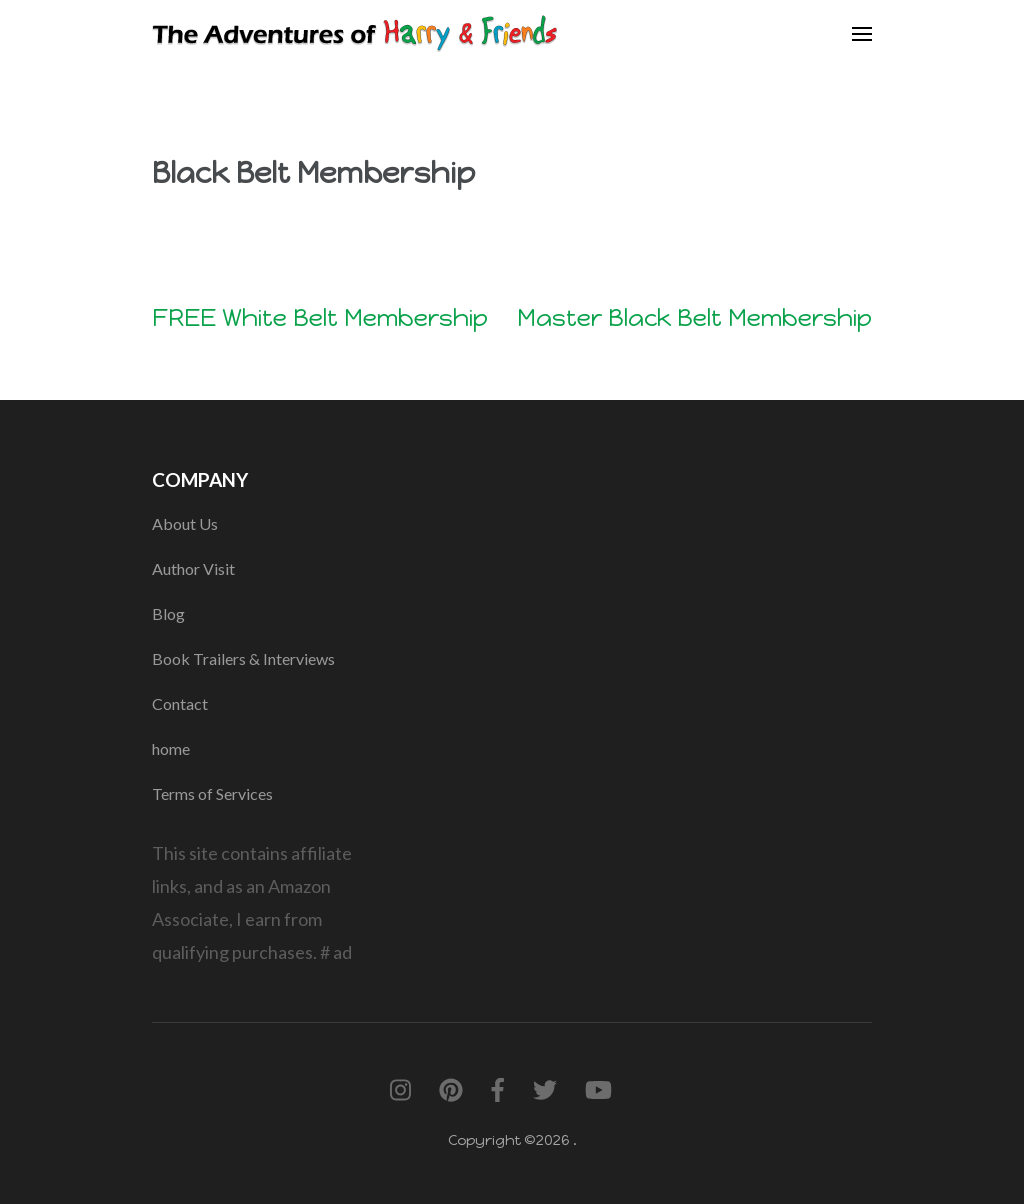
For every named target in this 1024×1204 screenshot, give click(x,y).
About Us (185, 523)
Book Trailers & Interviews (243, 658)
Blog (168, 613)
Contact (180, 703)
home (171, 748)
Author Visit (193, 568)
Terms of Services (212, 793)
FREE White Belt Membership (320, 317)
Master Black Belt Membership (694, 317)
